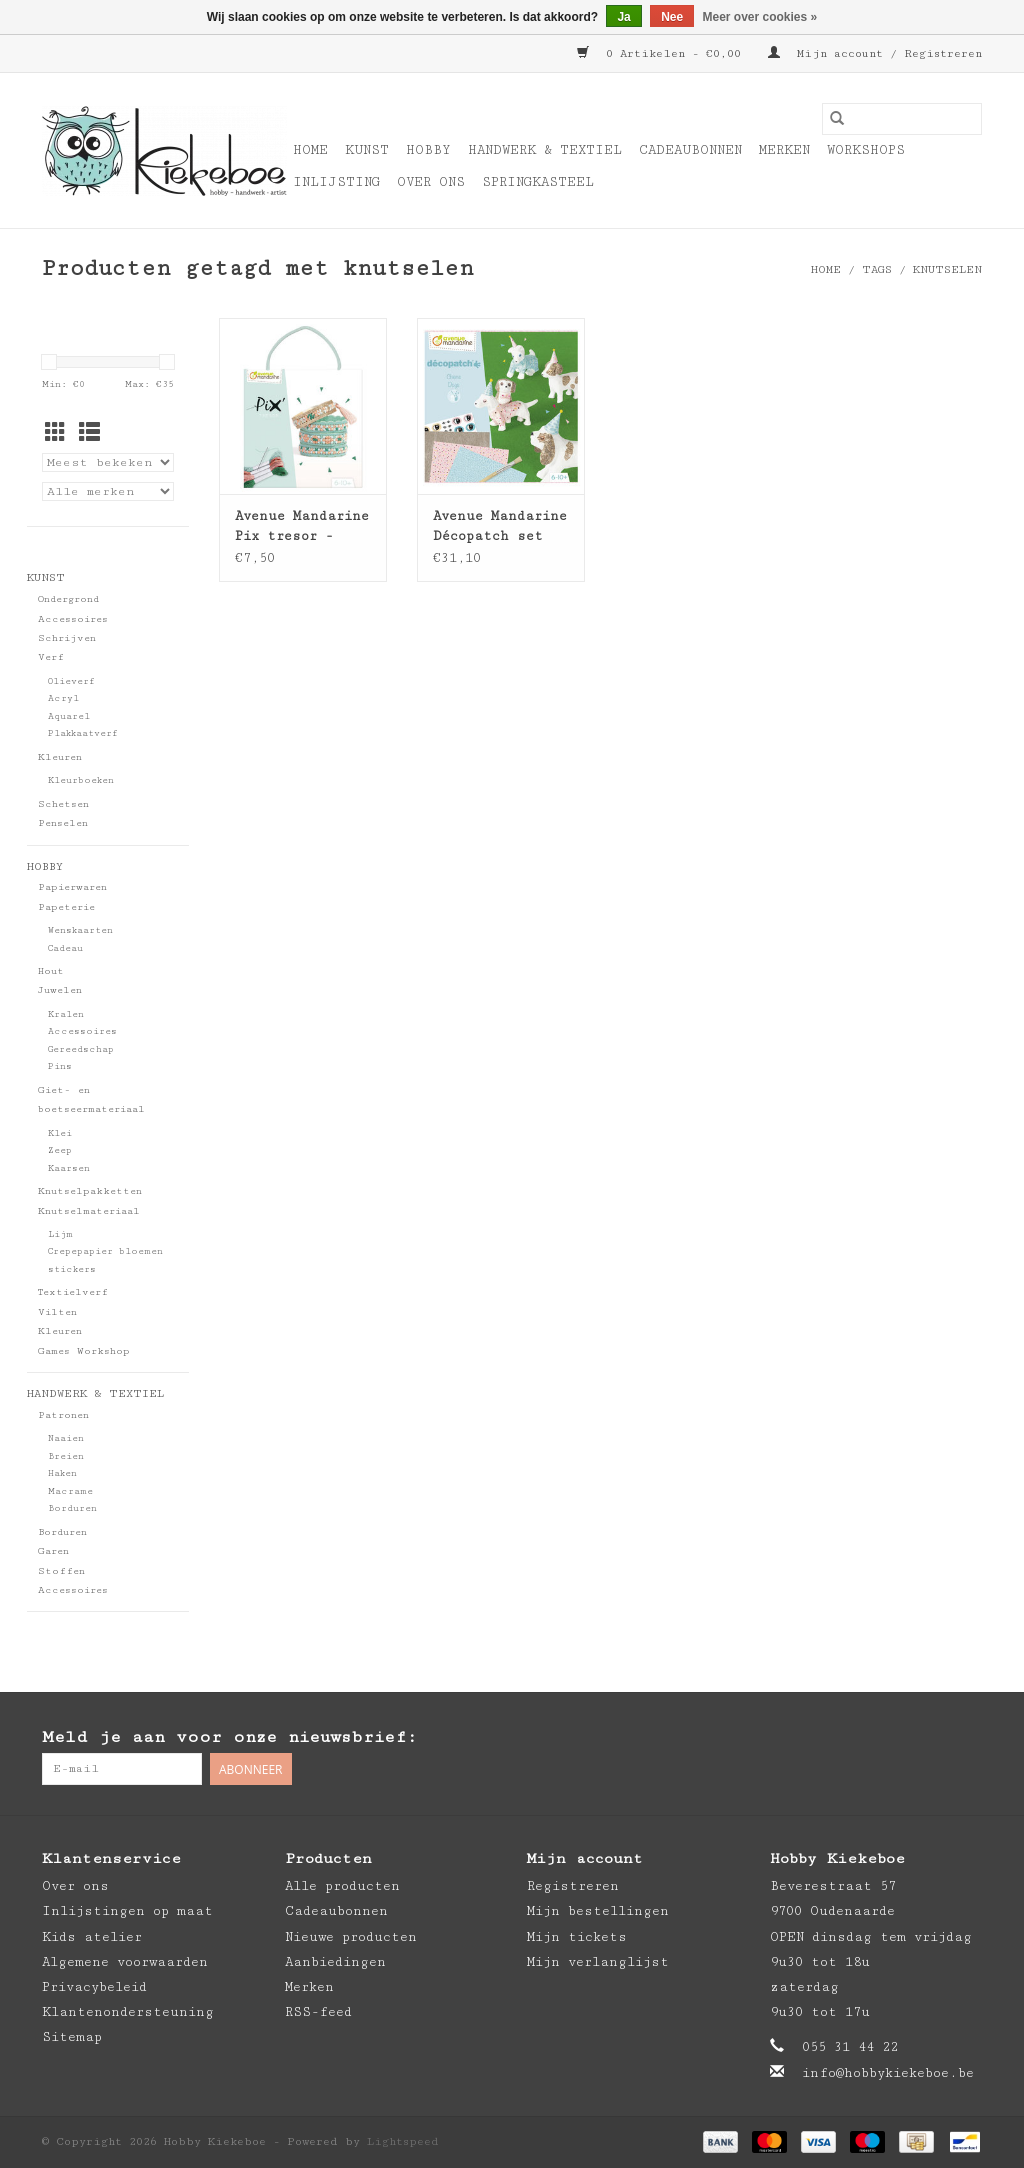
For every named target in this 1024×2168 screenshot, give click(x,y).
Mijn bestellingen (598, 1911)
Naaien (66, 1438)
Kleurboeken (81, 780)
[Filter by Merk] (108, 491)
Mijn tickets (577, 1937)
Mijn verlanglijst (598, 1962)
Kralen (66, 1014)
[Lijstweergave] (89, 434)
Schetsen (63, 804)
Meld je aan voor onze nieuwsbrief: (229, 1737)
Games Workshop (84, 1351)
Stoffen (61, 1571)
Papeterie (66, 907)
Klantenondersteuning (128, 2012)
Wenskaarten (80, 930)
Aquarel (69, 716)
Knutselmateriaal (89, 1211)
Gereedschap (81, 1049)
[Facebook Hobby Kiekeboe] (886, 1738)
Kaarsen (69, 1168)
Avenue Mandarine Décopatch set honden (500, 527)
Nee (672, 17)
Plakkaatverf (83, 733)
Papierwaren (72, 887)
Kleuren (60, 757)
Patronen (63, 1415)
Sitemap (72, 2037)
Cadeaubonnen (690, 150)
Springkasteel (538, 182)
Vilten (57, 1312)
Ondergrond (68, 599)
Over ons (431, 182)
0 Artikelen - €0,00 (662, 53)
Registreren (573, 1886)
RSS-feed (318, 2012)
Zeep (60, 1150)
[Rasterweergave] (55, 434)
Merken (784, 150)
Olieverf (71, 681)
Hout (51, 971)
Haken (62, 1473)
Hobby (428, 150)
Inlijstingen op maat (127, 1911)
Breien (66, 1456)
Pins (60, 1066)
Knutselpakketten (90, 1191)
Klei (60, 1133)
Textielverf (73, 1292)
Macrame (70, 1491)
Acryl (63, 698)
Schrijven (67, 638)
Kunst (367, 150)
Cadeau (65, 948)
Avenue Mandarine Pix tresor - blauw (302, 527)
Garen (53, 1551)
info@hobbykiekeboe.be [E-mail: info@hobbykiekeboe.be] (888, 2073)
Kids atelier (92, 1937)
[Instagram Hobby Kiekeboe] (966, 1738)
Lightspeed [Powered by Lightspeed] (403, 2141)
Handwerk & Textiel (545, 150)
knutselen (947, 269)
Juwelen (60, 990)
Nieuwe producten (351, 1937)
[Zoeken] (902, 119)
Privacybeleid (94, 1987)
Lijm (60, 1234)
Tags (877, 269)
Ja (623, 17)
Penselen (63, 823)
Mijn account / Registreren (875, 53)
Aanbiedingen (335, 1962)
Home (310, 150)
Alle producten (342, 1886)
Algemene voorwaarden (125, 1962)
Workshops (866, 150)
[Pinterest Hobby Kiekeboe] (926, 1738)
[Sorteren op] (108, 462)
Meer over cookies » (760, 17)
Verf (51, 657)
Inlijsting (336, 182)
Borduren (72, 1508)
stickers (72, 1269)
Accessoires (73, 619)
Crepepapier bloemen (105, 1251)
